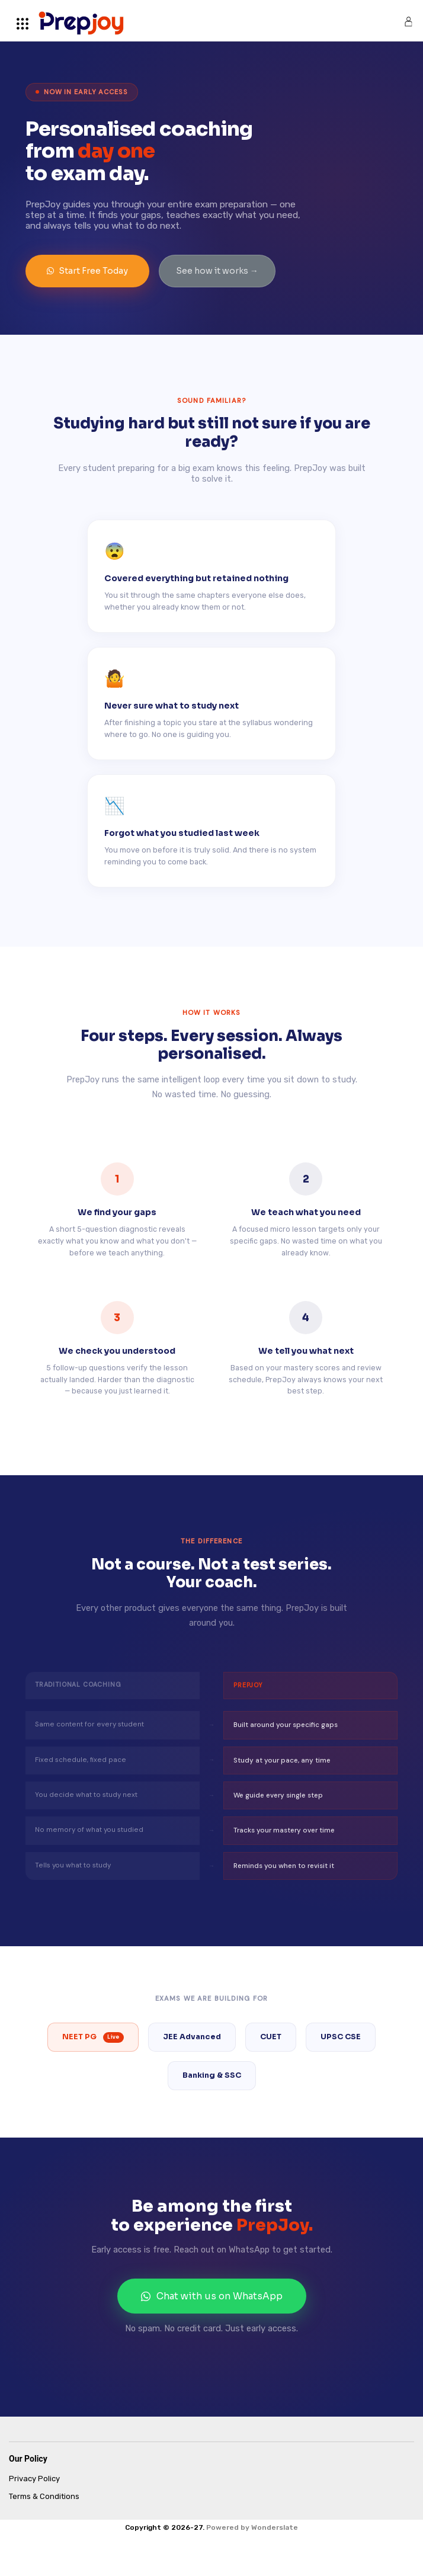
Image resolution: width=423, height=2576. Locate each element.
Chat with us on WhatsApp (212, 2296)
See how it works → (217, 270)
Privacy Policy (34, 2478)
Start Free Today (87, 270)
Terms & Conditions (44, 2496)
